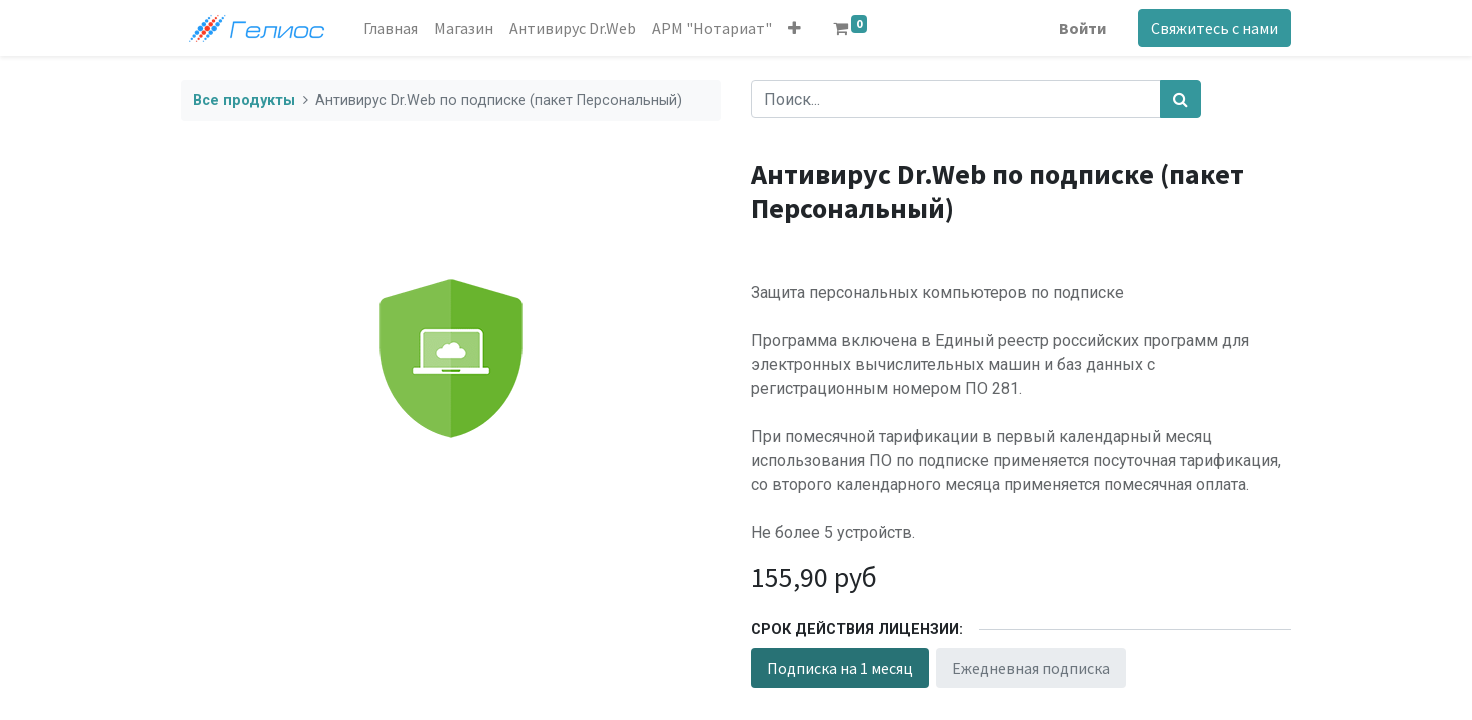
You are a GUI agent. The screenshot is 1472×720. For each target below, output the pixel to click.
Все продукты (244, 100)
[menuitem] (390, 28)
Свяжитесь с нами (1214, 28)
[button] (794, 28)
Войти (1082, 28)
